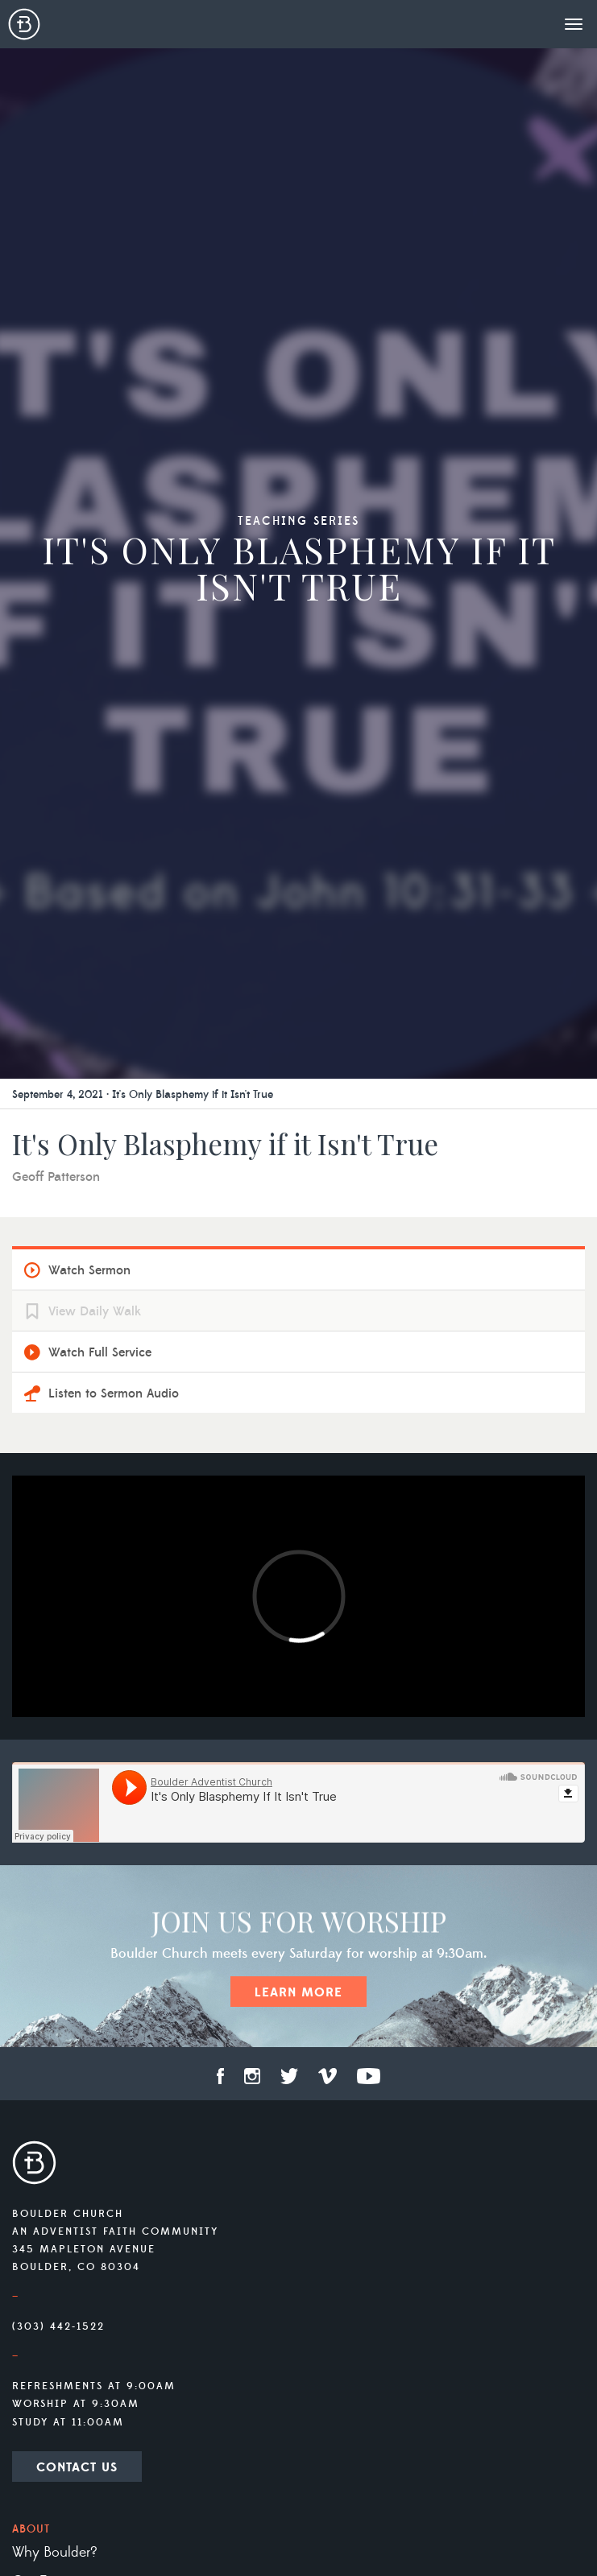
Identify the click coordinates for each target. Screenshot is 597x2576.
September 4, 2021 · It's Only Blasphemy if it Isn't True (142, 1095)
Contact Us (77, 2467)
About (31, 2529)
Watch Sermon (89, 1270)
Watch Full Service (99, 1352)
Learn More (298, 1992)
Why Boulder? (54, 2553)
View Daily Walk (94, 1311)
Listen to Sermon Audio (113, 1393)
